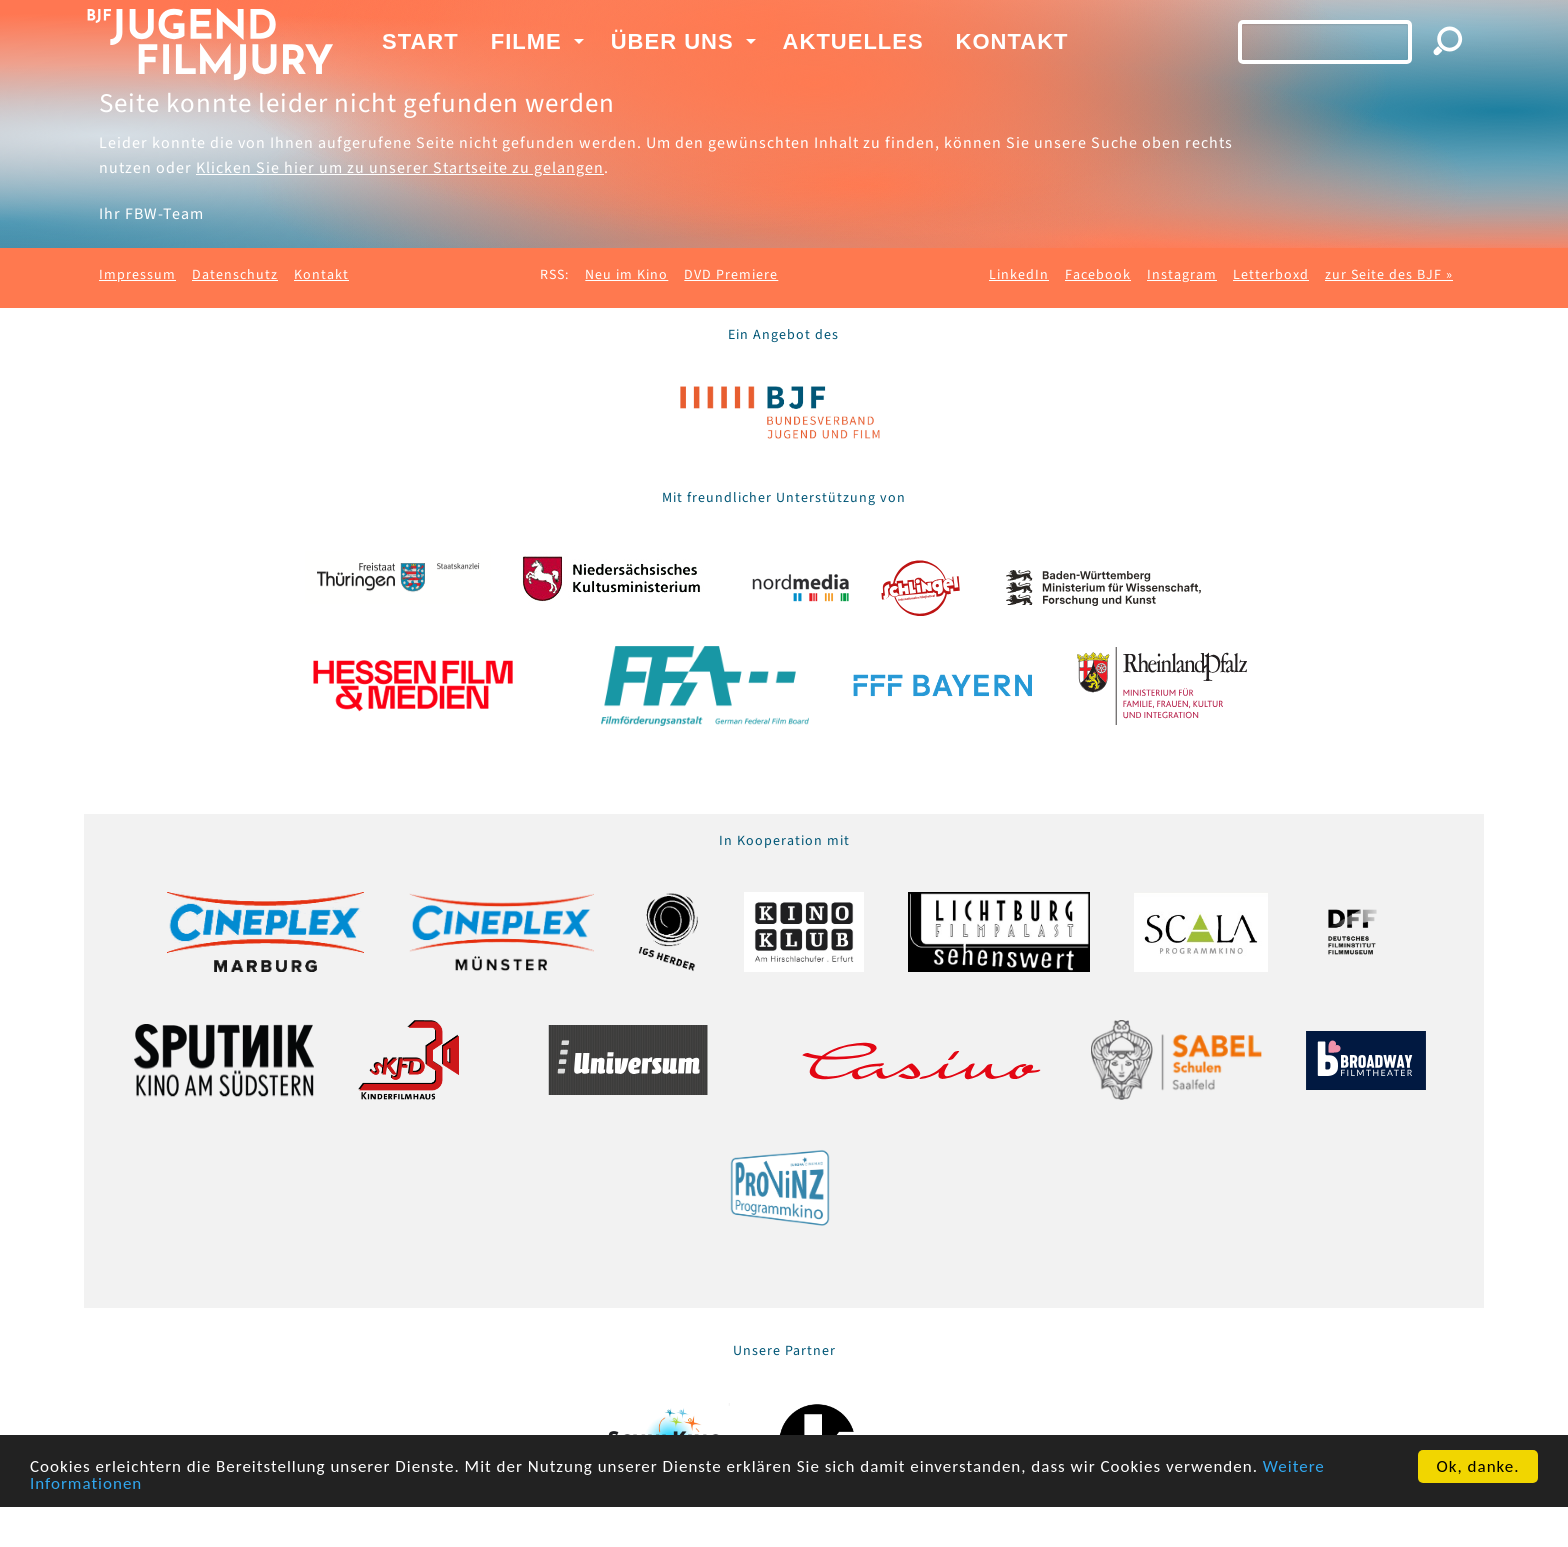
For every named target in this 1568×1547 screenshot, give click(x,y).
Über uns (672, 41)
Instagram (1182, 275)
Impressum (137, 275)
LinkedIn (1019, 275)
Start (420, 41)
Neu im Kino (626, 275)
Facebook (1098, 275)
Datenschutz (235, 275)
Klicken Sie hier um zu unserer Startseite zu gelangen (400, 168)
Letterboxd (1271, 275)
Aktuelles (853, 41)
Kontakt (1012, 41)
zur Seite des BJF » (1389, 275)
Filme (526, 41)
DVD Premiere (731, 275)
